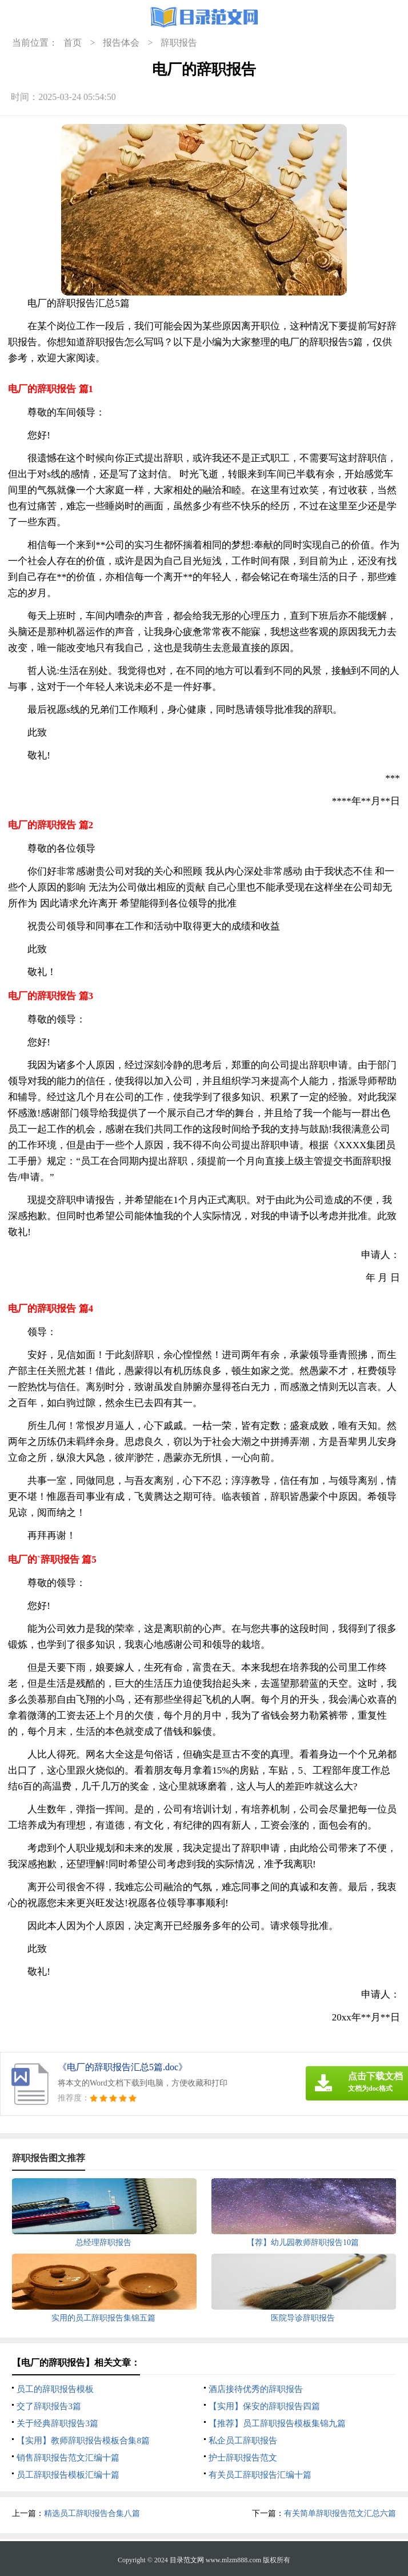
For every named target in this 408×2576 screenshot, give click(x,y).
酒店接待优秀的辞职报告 (256, 2389)
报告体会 (121, 42)
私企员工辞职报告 (243, 2440)
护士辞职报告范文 (243, 2457)
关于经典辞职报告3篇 (57, 2423)
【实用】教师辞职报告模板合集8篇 (83, 2440)
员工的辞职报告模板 (55, 2389)
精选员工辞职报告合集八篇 (92, 2513)
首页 (72, 42)
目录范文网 (187, 2560)
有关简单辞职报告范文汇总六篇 (340, 2513)
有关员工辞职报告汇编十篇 (260, 2474)
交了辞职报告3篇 (49, 2406)
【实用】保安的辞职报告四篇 (264, 2406)
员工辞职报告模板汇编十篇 (68, 2474)
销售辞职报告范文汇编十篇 (68, 2457)
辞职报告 (179, 42)
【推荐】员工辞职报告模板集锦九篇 (277, 2423)
